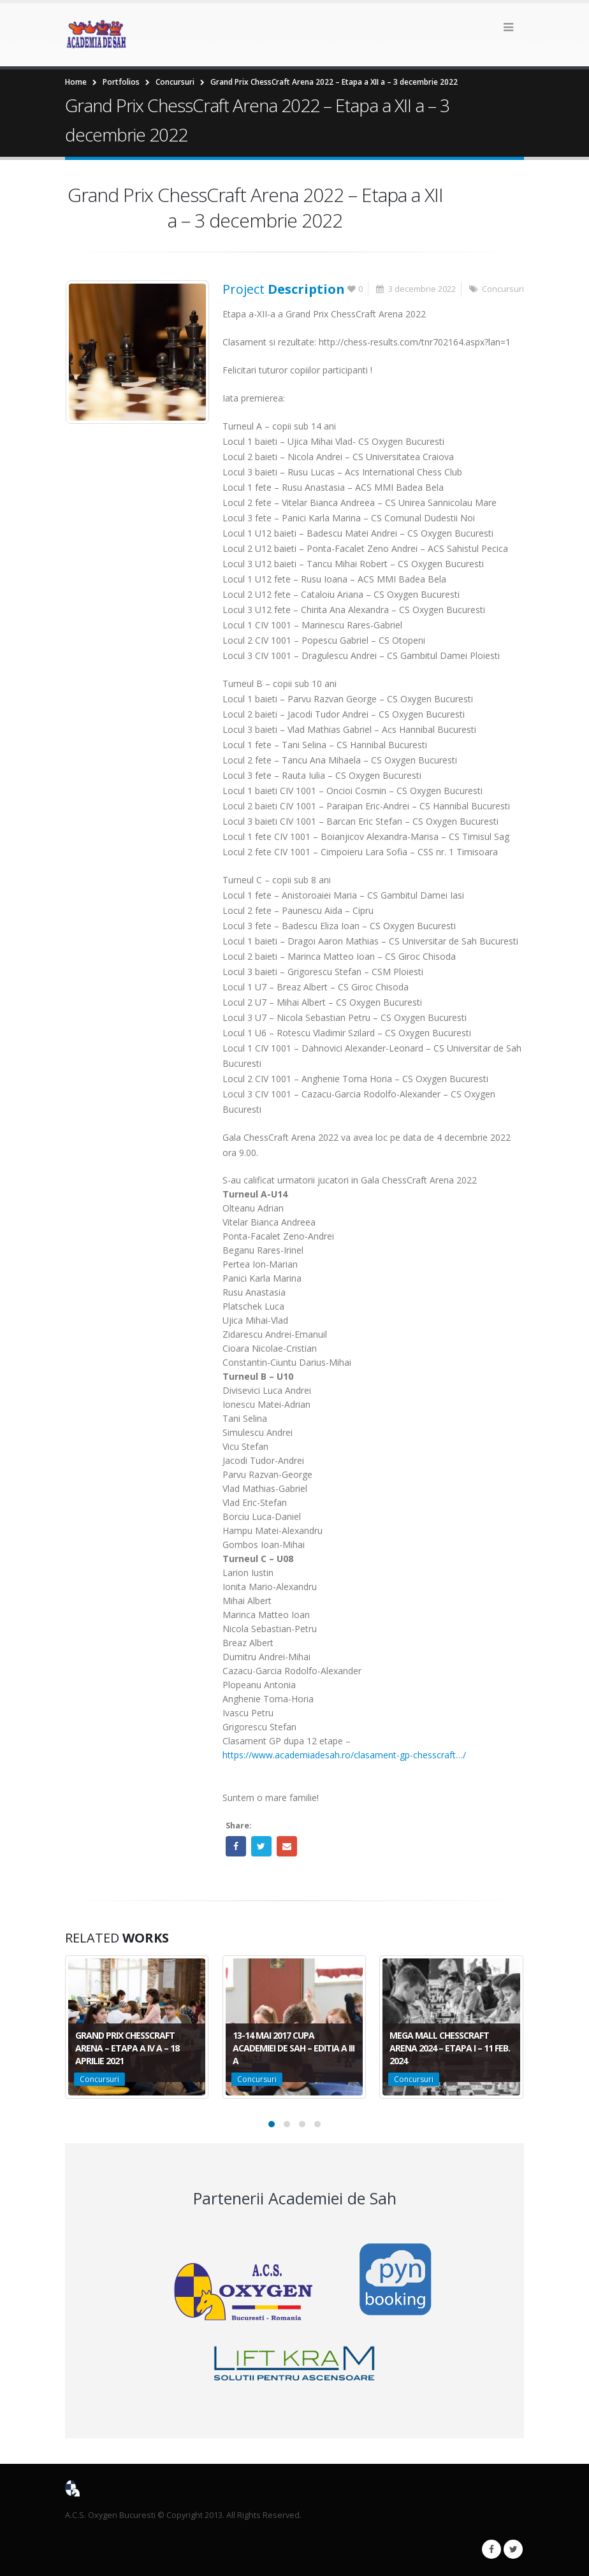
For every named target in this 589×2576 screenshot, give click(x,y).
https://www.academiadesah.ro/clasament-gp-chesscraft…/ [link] (344, 1755)
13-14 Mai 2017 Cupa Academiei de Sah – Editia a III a (293, 2048)
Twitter (261, 1846)
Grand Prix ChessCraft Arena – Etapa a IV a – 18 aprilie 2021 (127, 2048)
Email (287, 1846)
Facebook (236, 1846)
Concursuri (503, 289)
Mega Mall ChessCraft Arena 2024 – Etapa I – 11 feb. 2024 (449, 2048)
